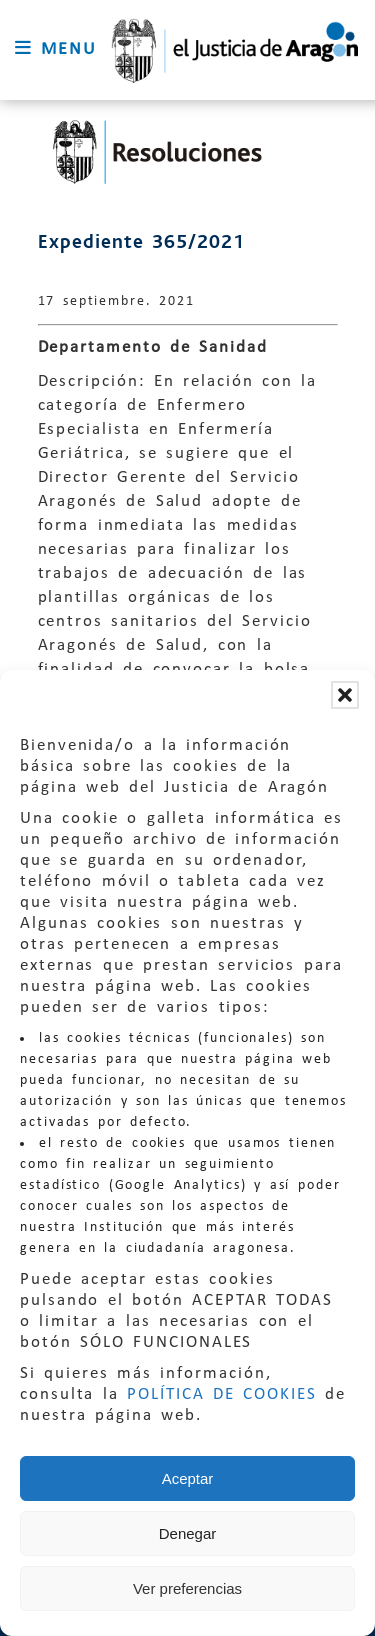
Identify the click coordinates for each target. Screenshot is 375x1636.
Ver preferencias (187, 1588)
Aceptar (188, 1478)
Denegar (188, 1533)
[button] (345, 695)
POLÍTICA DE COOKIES (222, 1394)
